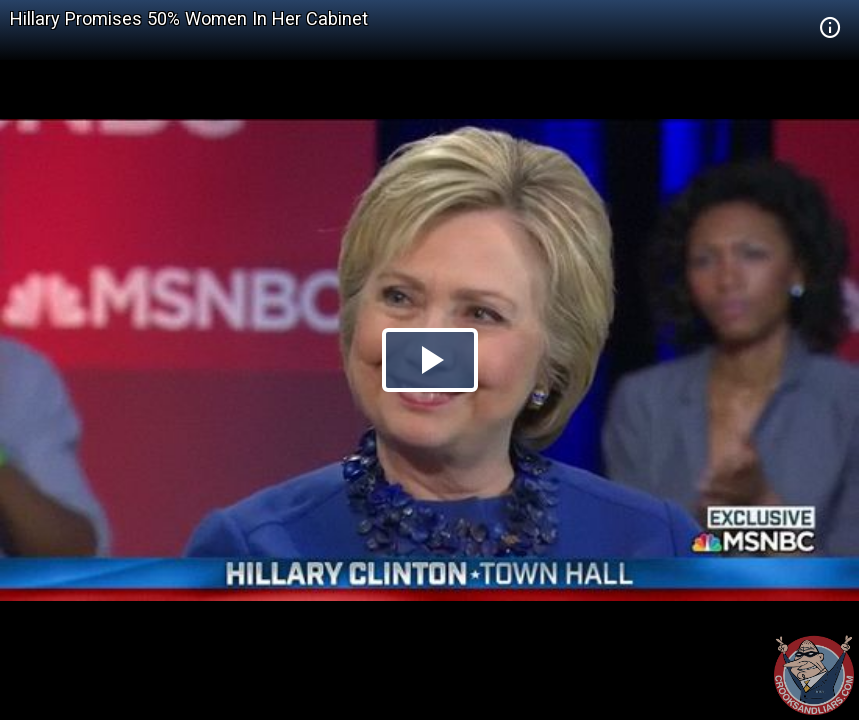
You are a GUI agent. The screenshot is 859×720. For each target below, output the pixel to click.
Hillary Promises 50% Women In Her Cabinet (189, 18)
